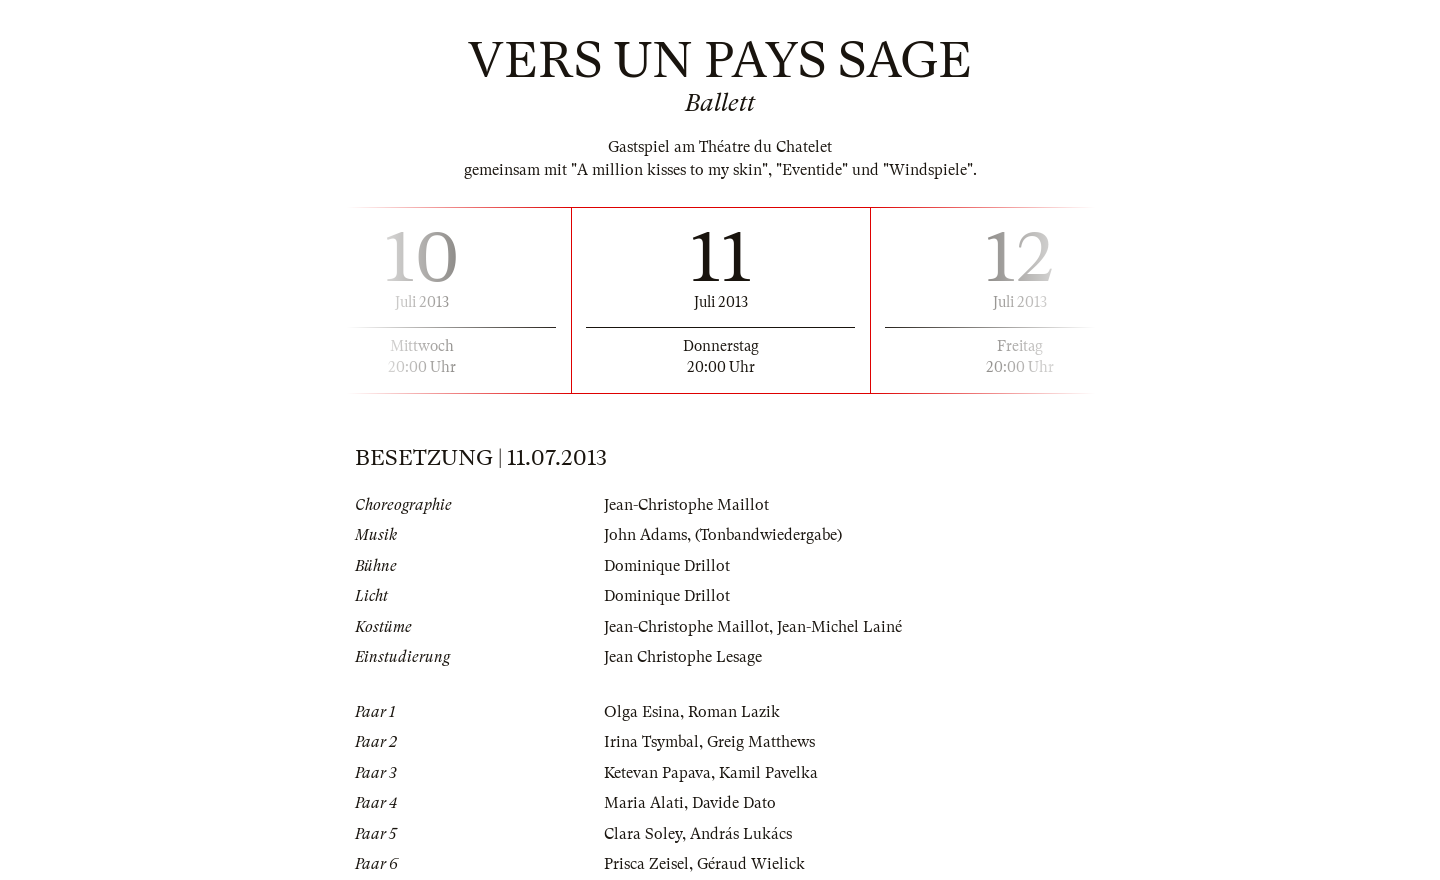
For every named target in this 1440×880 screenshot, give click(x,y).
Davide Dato (734, 803)
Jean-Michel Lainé (839, 627)
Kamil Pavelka (768, 773)
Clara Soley (643, 834)
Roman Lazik (734, 712)
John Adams (645, 535)
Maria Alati (644, 803)
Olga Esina (642, 712)
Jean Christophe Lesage (683, 657)
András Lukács (741, 834)
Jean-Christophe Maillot (686, 505)
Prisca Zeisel (646, 864)
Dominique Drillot (667, 566)
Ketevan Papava (657, 773)
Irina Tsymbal (651, 742)
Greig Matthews (761, 742)
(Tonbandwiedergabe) (768, 535)
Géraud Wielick (751, 864)
